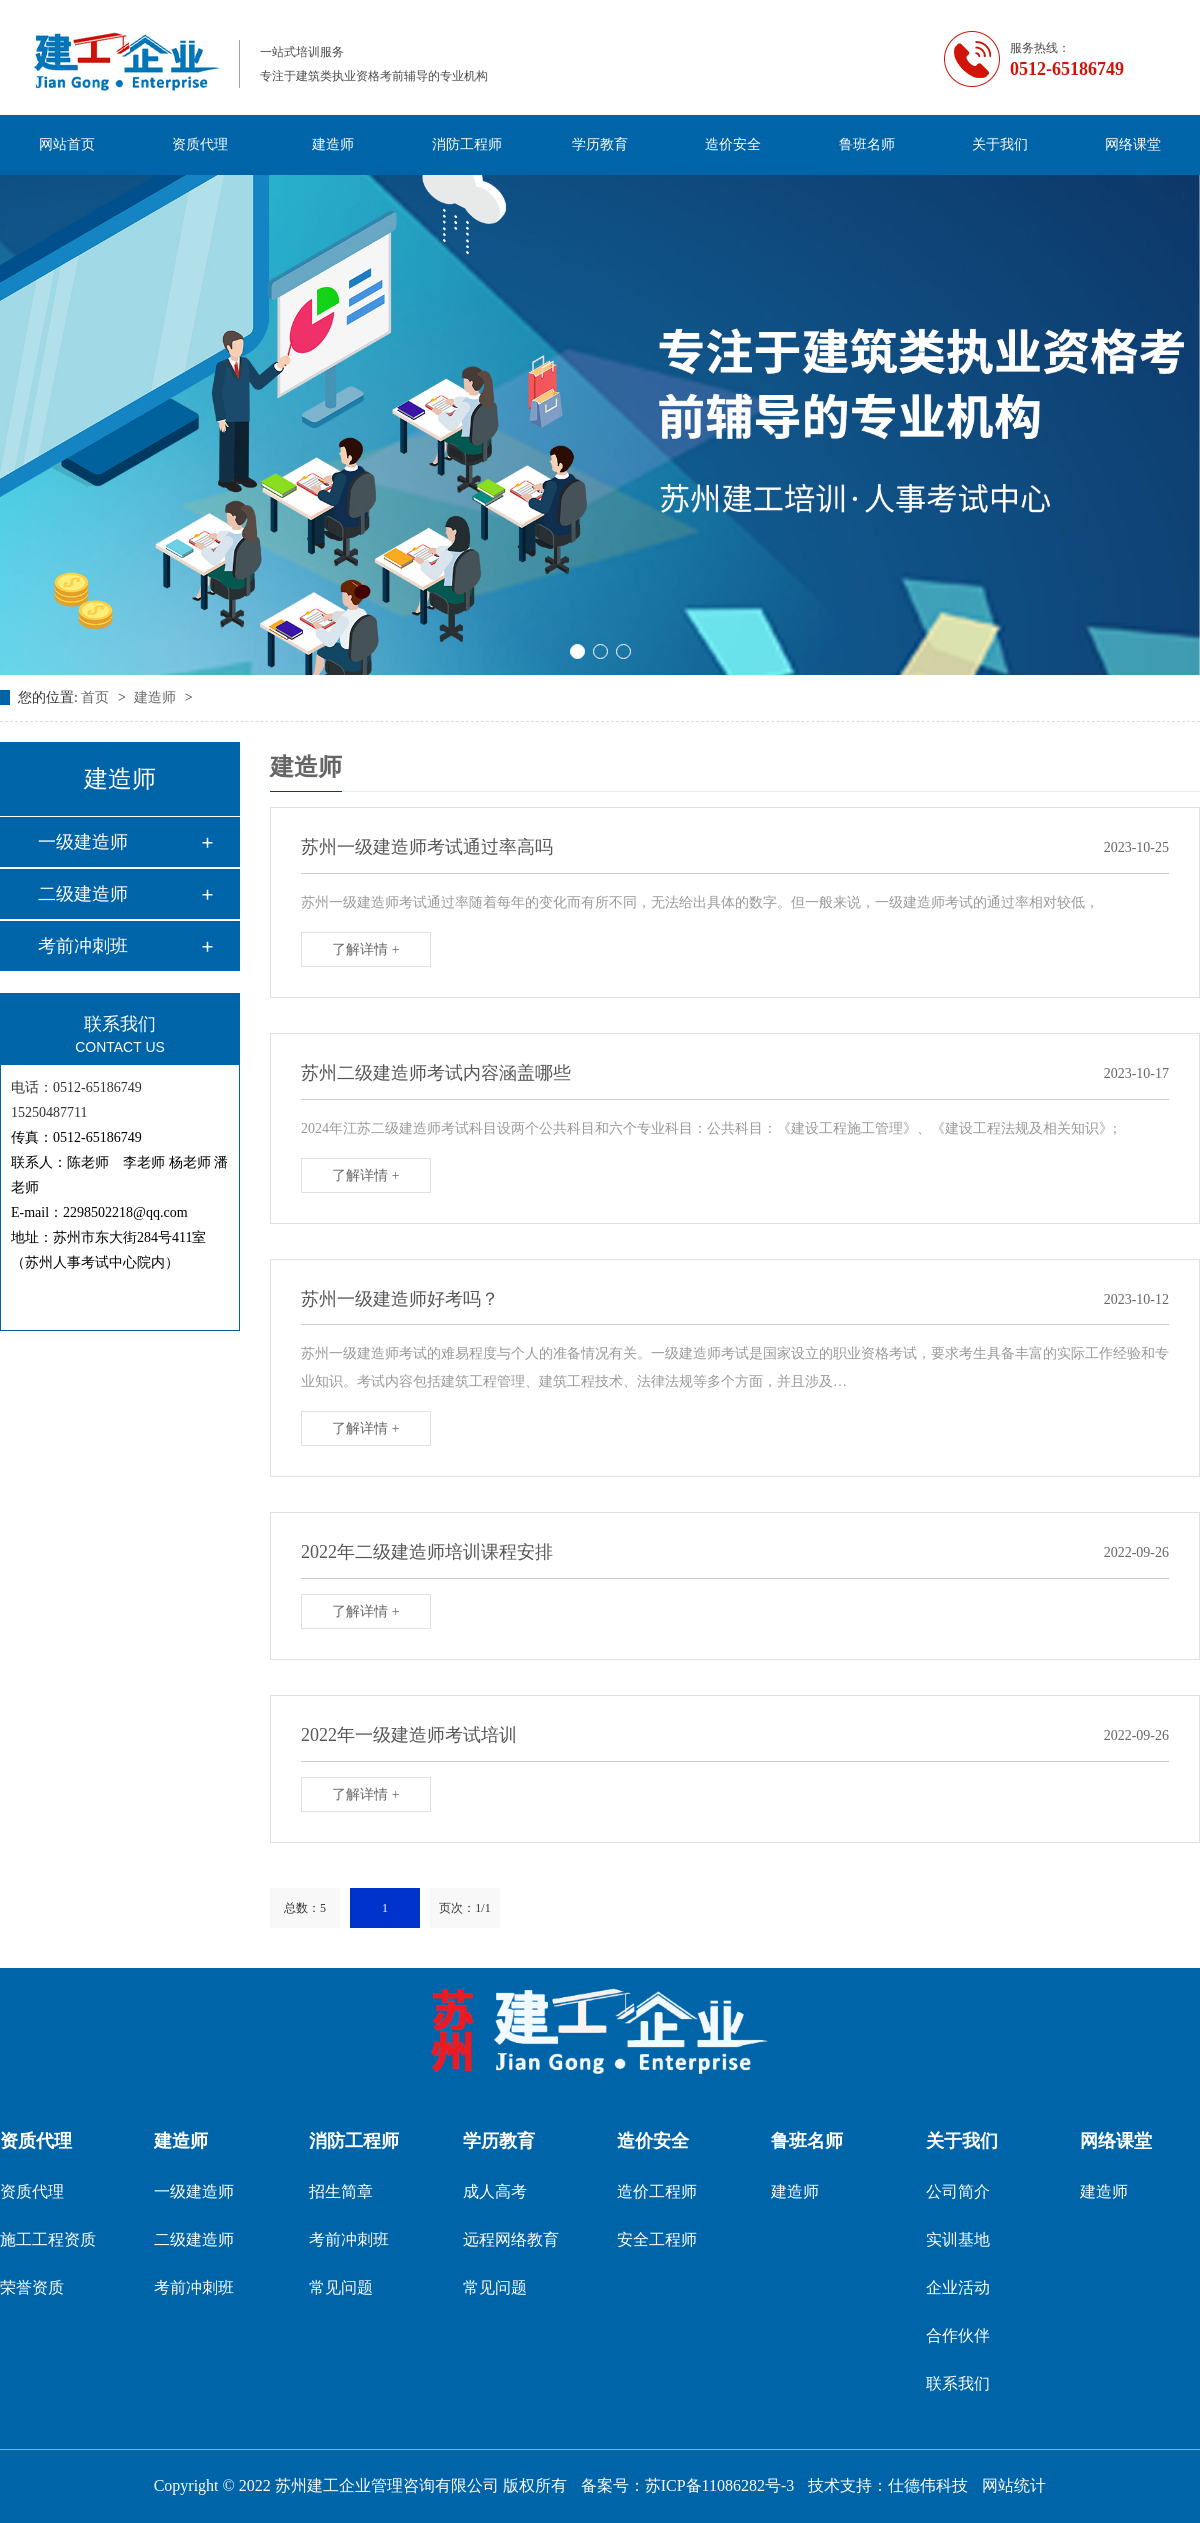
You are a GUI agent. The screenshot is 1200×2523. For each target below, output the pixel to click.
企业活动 (958, 2287)
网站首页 (67, 144)
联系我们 (958, 2383)
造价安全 (733, 144)
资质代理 (200, 144)
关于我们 (1000, 144)
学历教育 (600, 144)
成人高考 (495, 2191)
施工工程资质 (48, 2239)
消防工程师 (467, 144)
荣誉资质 (32, 2287)
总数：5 (305, 1908)
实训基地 (958, 2239)
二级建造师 (83, 894)
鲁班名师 (867, 144)
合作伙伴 (958, 2335)
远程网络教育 (511, 2239)
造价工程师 (657, 2191)
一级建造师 (83, 842)
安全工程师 (657, 2239)
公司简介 (958, 2191)
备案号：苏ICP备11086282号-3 (688, 2485)
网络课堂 (1133, 144)
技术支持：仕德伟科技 (888, 2485)
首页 (97, 697)
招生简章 (341, 2191)
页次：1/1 (464, 1908)
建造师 (333, 144)
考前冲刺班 (83, 946)
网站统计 (1014, 2485)
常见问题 (341, 2287)
